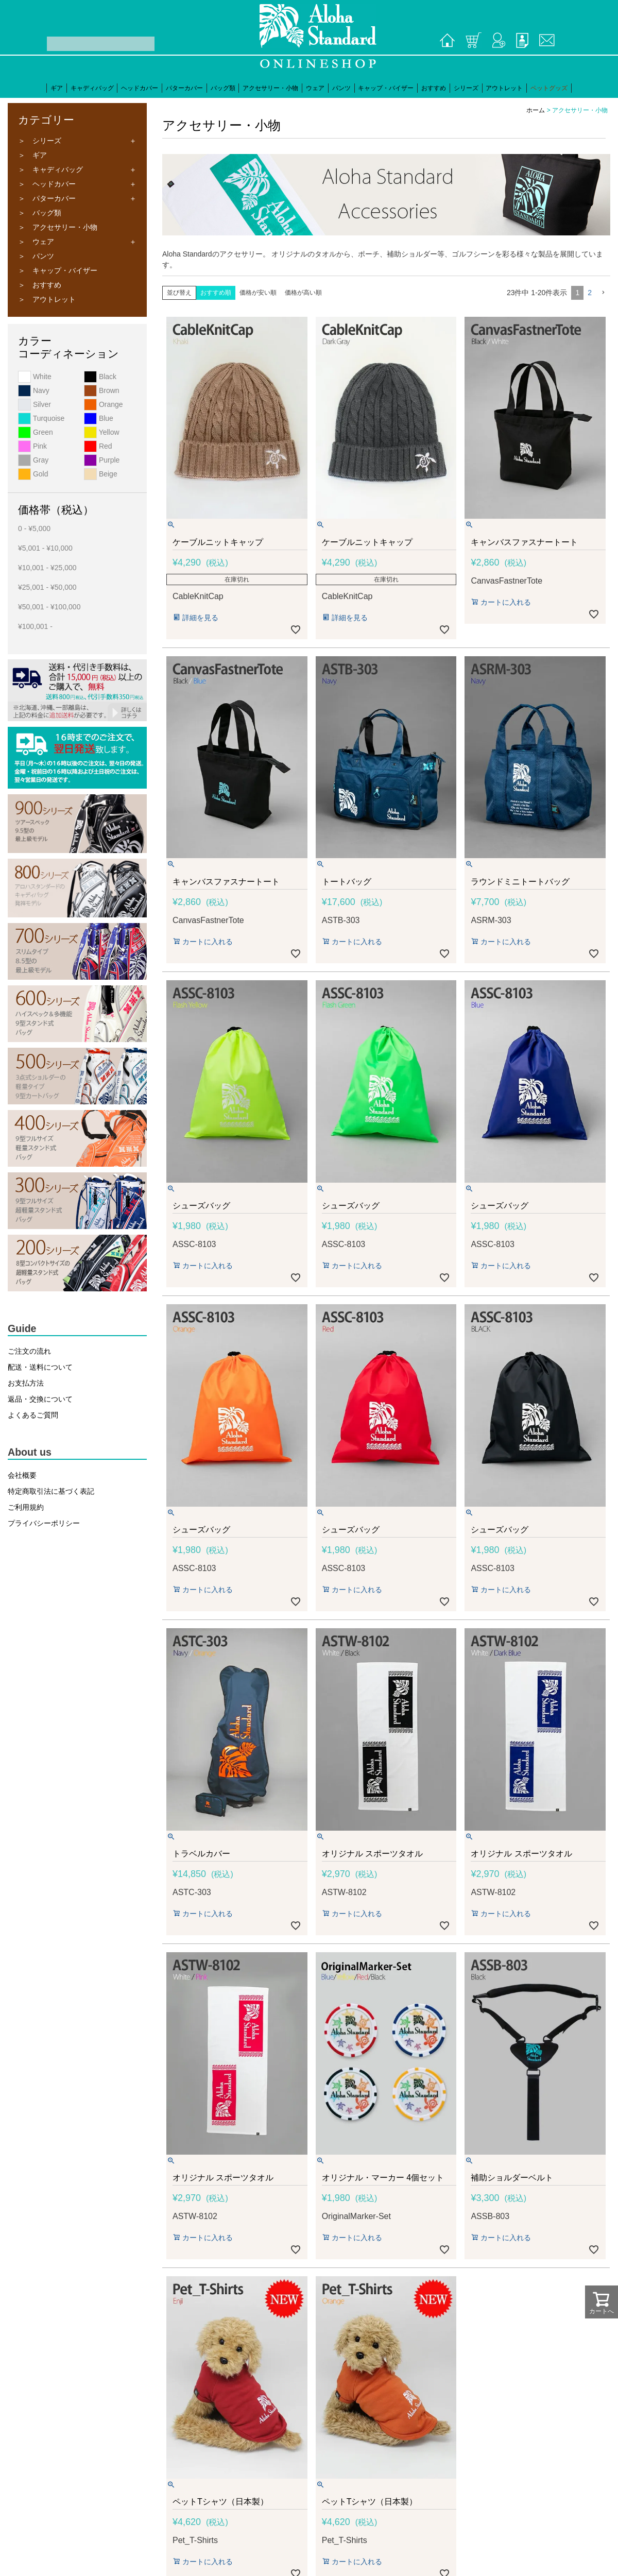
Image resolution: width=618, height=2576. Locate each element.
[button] (603, 292)
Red (98, 446)
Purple (101, 460)
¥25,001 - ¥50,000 (47, 587)
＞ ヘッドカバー (47, 184)
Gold (33, 474)
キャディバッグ (92, 88)
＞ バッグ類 (39, 213)
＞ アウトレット (47, 299)
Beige (100, 474)
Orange (103, 404)
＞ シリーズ (39, 141)
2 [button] (590, 292)
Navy (33, 390)
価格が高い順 (303, 292)
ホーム (535, 110)
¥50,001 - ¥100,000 (49, 607)
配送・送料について (40, 1367)
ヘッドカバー (139, 88)
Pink (32, 446)
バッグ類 (223, 88)
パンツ (341, 88)
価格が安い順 (258, 292)
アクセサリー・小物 (270, 88)
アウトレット (504, 88)
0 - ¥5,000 (34, 528)
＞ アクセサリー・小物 (57, 227)
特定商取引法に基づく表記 (51, 1491)
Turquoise (41, 418)
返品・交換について (40, 1399)
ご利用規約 (26, 1507)
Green (35, 432)
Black (100, 376)
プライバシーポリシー (44, 1523)
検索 (39, 44)
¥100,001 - (35, 626)
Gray (33, 460)
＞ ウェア (36, 241)
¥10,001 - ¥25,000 (47, 568)
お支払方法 (26, 1383)
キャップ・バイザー (386, 88)
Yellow (101, 432)
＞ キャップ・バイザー (57, 270)
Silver (34, 404)
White (35, 376)
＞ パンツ (36, 256)
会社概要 (22, 1475)
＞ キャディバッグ (50, 169)
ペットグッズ (549, 88)
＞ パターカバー (47, 198)
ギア (56, 88)
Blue (98, 418)
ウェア (315, 88)
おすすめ (433, 88)
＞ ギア (32, 155)
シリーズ (466, 88)
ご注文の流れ (29, 1351)
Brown (101, 390)
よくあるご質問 (33, 1415)
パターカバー (184, 88)
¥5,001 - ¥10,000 (45, 548)
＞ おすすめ (39, 285)
